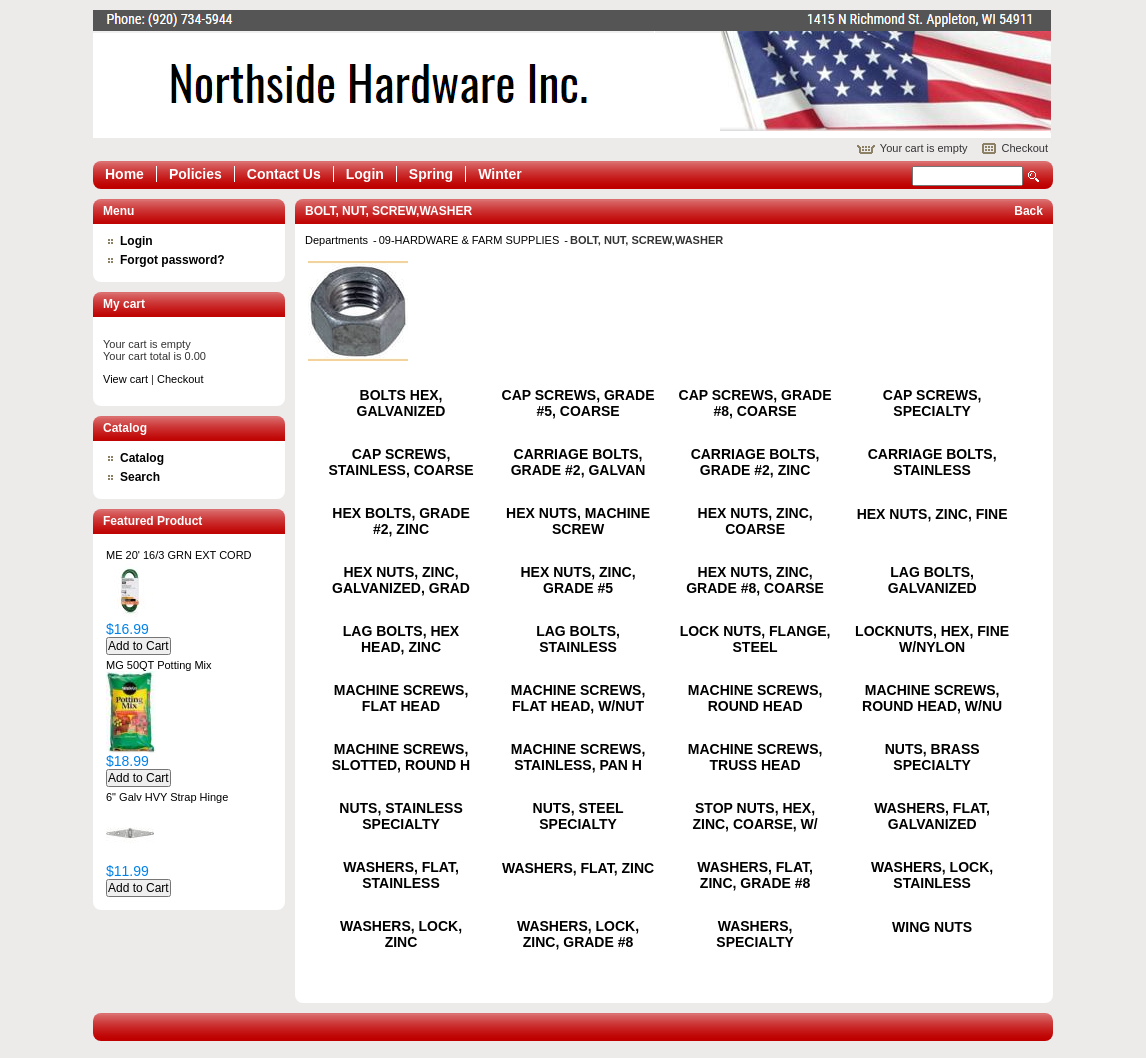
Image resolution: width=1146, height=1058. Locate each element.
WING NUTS (932, 927)
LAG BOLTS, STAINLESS (578, 639)
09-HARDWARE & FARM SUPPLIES (471, 240)
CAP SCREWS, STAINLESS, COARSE (400, 462)
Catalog (142, 458)
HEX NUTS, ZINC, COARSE (755, 521)
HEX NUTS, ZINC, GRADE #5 (577, 580)
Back (1028, 211)
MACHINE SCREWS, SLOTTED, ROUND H (401, 757)
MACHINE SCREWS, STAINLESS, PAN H (578, 757)
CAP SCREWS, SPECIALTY (932, 403)
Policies (195, 174)
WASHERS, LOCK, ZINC (401, 934)
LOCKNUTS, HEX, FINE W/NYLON (932, 639)
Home (124, 174)
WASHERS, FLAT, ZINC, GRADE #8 (755, 875)
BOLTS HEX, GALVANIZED (401, 403)
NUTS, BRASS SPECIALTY (932, 757)
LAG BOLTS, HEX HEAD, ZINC (401, 639)
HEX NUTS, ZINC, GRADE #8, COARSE (755, 580)
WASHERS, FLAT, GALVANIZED (932, 816)
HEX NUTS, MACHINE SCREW (578, 521)
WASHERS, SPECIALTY (755, 934)
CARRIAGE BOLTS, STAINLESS (932, 462)
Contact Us (284, 174)
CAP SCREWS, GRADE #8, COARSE (755, 403)
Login (365, 174)
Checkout (1025, 148)
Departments (338, 240)
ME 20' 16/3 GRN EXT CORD (179, 555)
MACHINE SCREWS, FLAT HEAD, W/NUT (578, 698)
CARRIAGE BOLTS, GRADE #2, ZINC (755, 462)
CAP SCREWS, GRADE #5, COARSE (578, 403)
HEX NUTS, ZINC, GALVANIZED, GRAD (401, 580)
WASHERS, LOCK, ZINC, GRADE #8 (578, 934)
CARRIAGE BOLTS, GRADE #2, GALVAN (578, 462)
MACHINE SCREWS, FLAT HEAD (401, 698)
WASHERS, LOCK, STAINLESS (932, 875)
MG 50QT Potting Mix (159, 665)
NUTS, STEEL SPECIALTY (578, 816)
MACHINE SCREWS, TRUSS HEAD (755, 757)
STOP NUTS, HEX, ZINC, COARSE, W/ (754, 816)
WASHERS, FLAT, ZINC (578, 868)
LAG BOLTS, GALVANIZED (932, 580)
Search (1034, 176)
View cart (125, 379)
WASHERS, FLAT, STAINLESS (401, 875)
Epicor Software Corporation (572, 74)
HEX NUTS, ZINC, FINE (932, 514)
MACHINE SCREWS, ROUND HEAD (755, 698)
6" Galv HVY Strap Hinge (167, 797)
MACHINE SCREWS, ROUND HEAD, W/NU (932, 698)
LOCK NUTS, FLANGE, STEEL (755, 639)
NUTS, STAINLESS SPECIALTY (400, 816)
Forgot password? (172, 260)
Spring (431, 174)
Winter (499, 174)
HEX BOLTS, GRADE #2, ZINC (400, 521)
